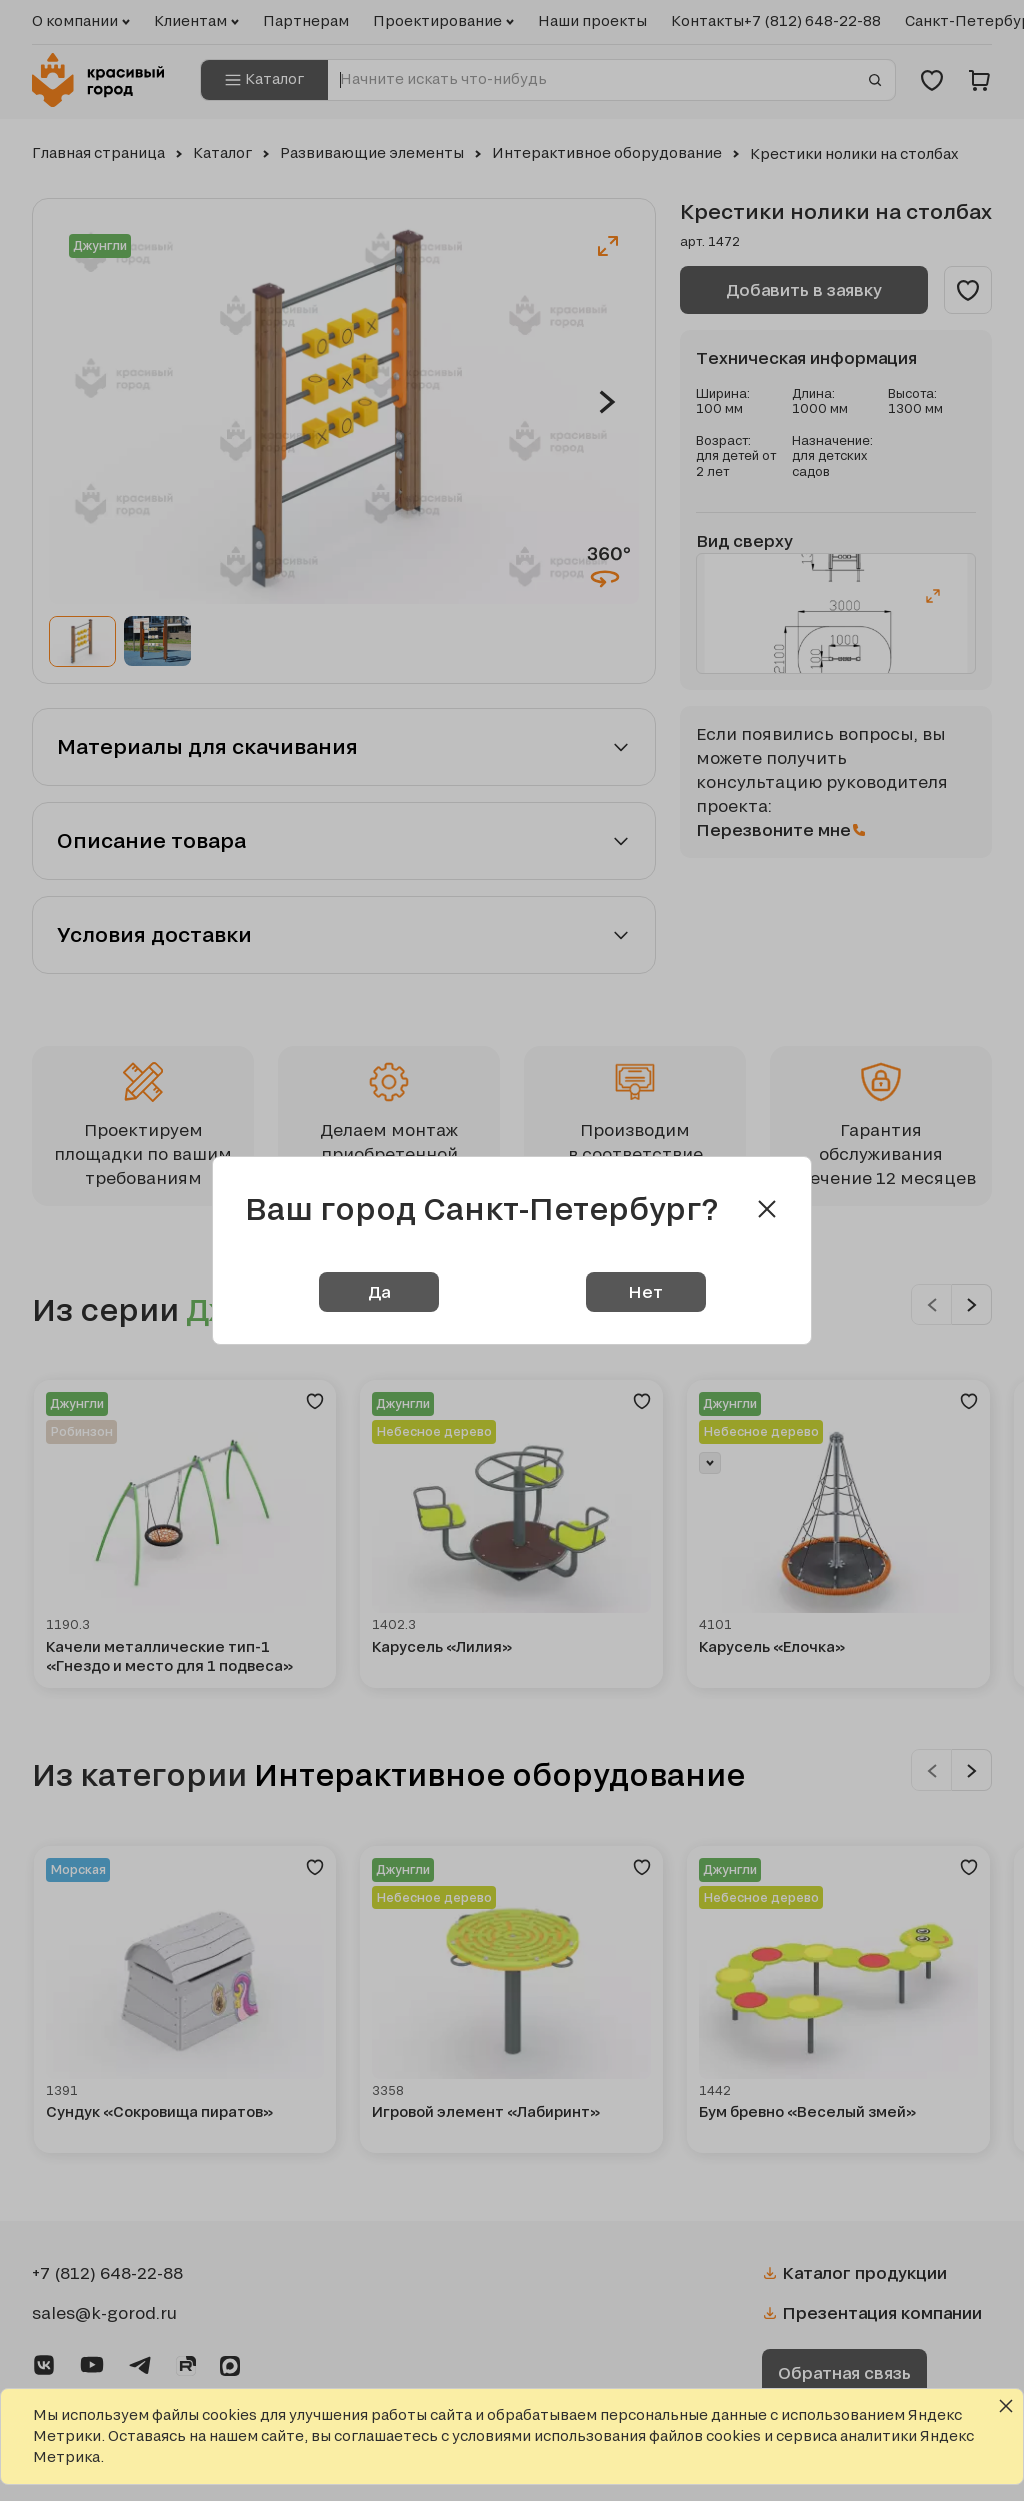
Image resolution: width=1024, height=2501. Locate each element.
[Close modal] (767, 1209)
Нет (645, 1291)
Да (379, 1291)
